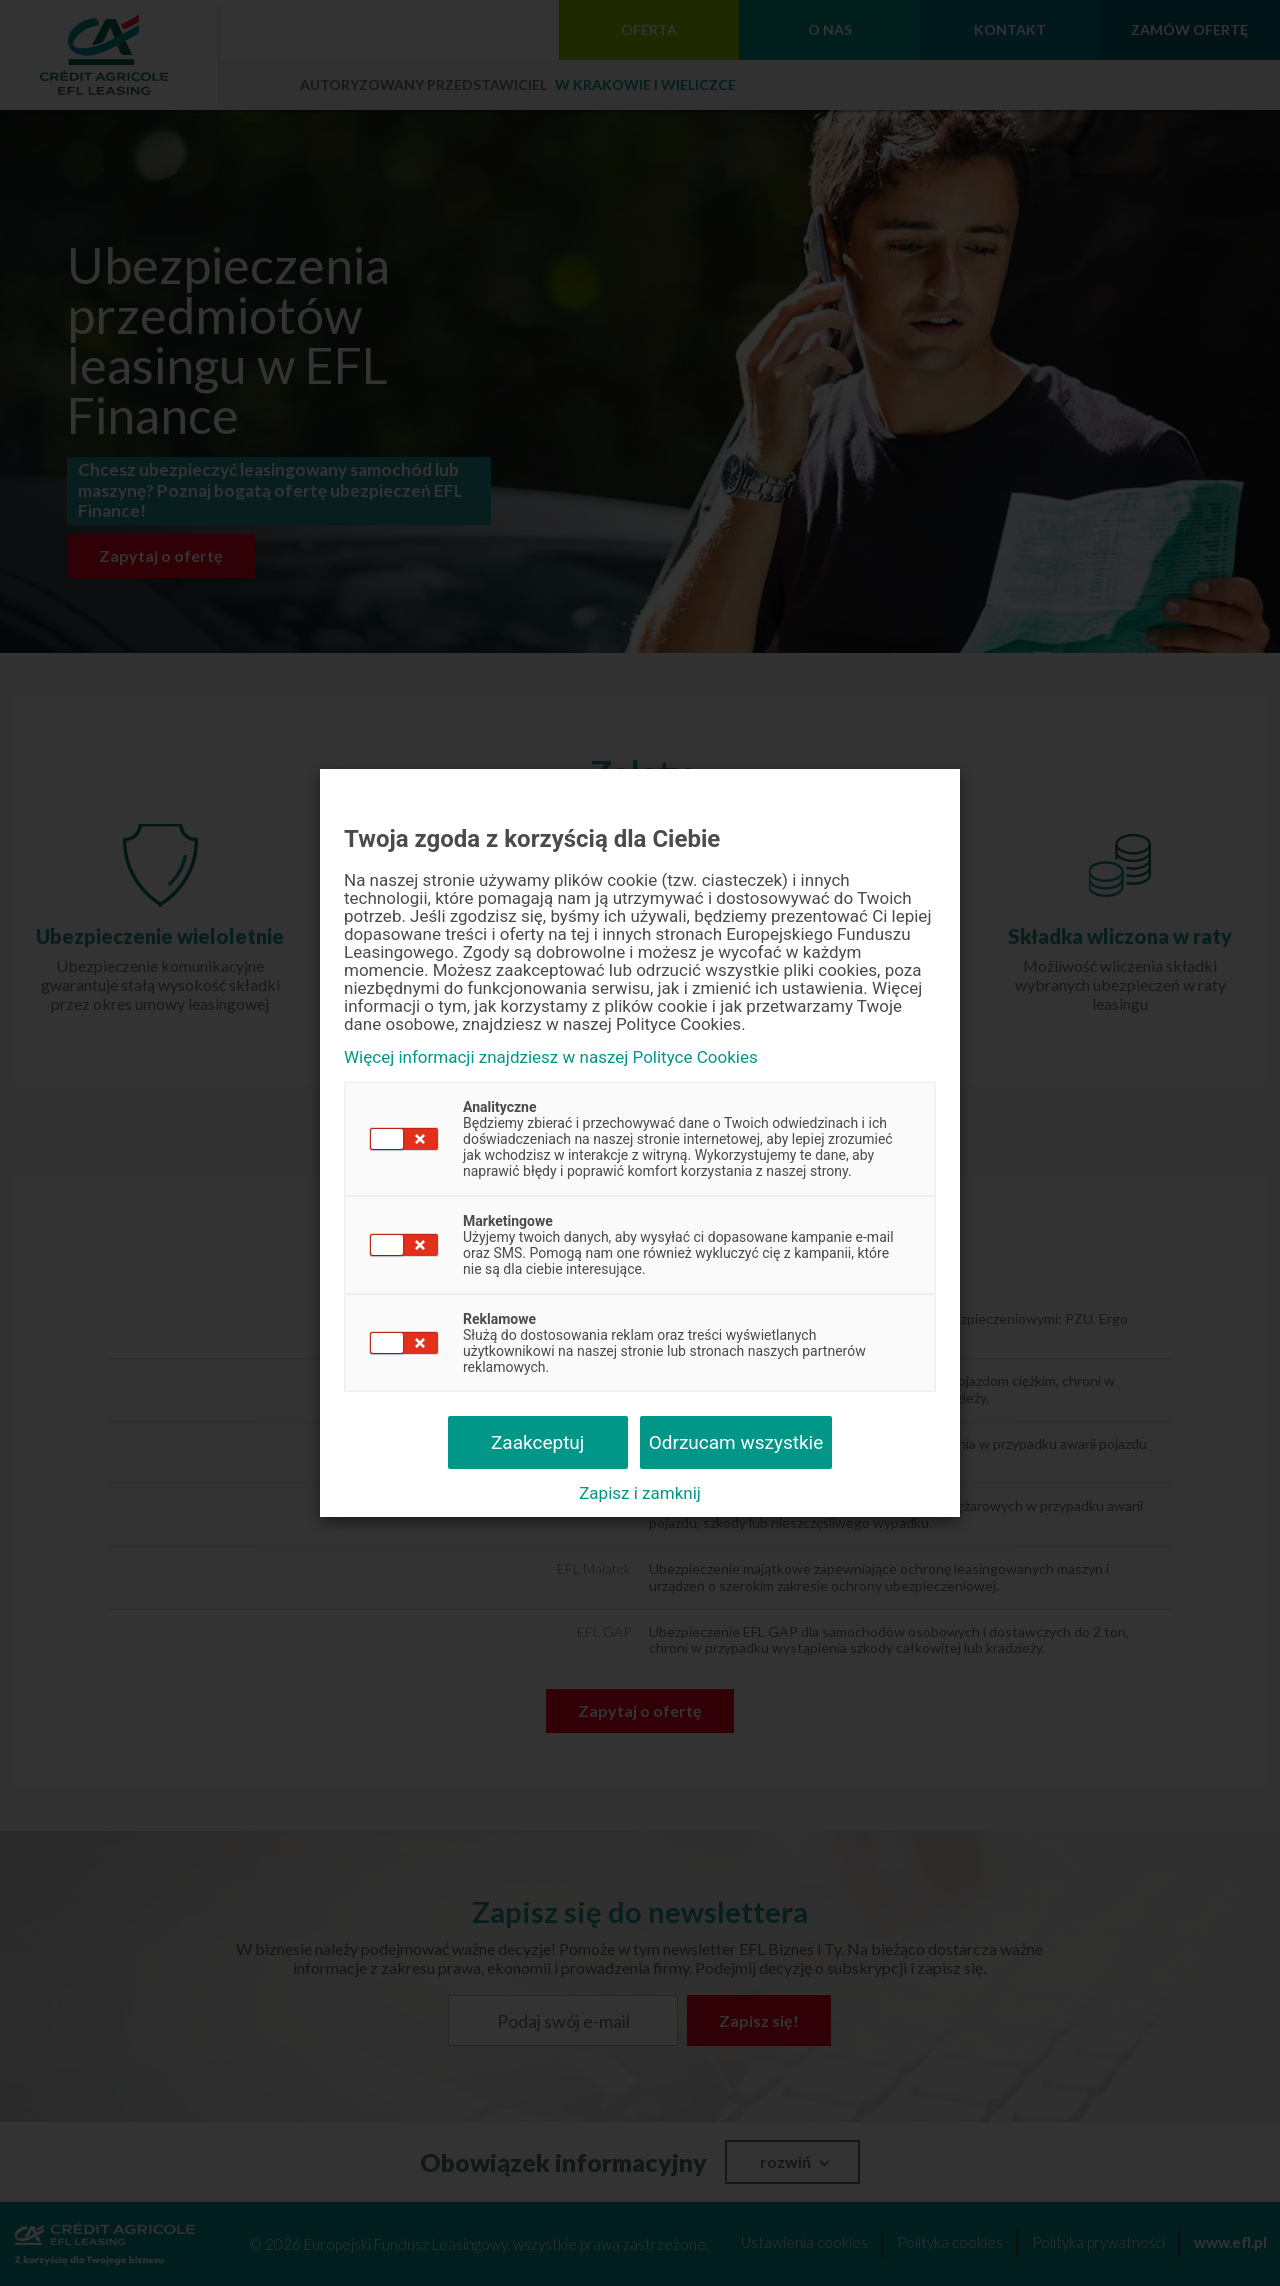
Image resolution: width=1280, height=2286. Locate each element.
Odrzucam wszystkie (736, 1442)
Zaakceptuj (537, 1442)
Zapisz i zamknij (640, 1493)
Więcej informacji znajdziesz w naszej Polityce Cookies (551, 1057)
